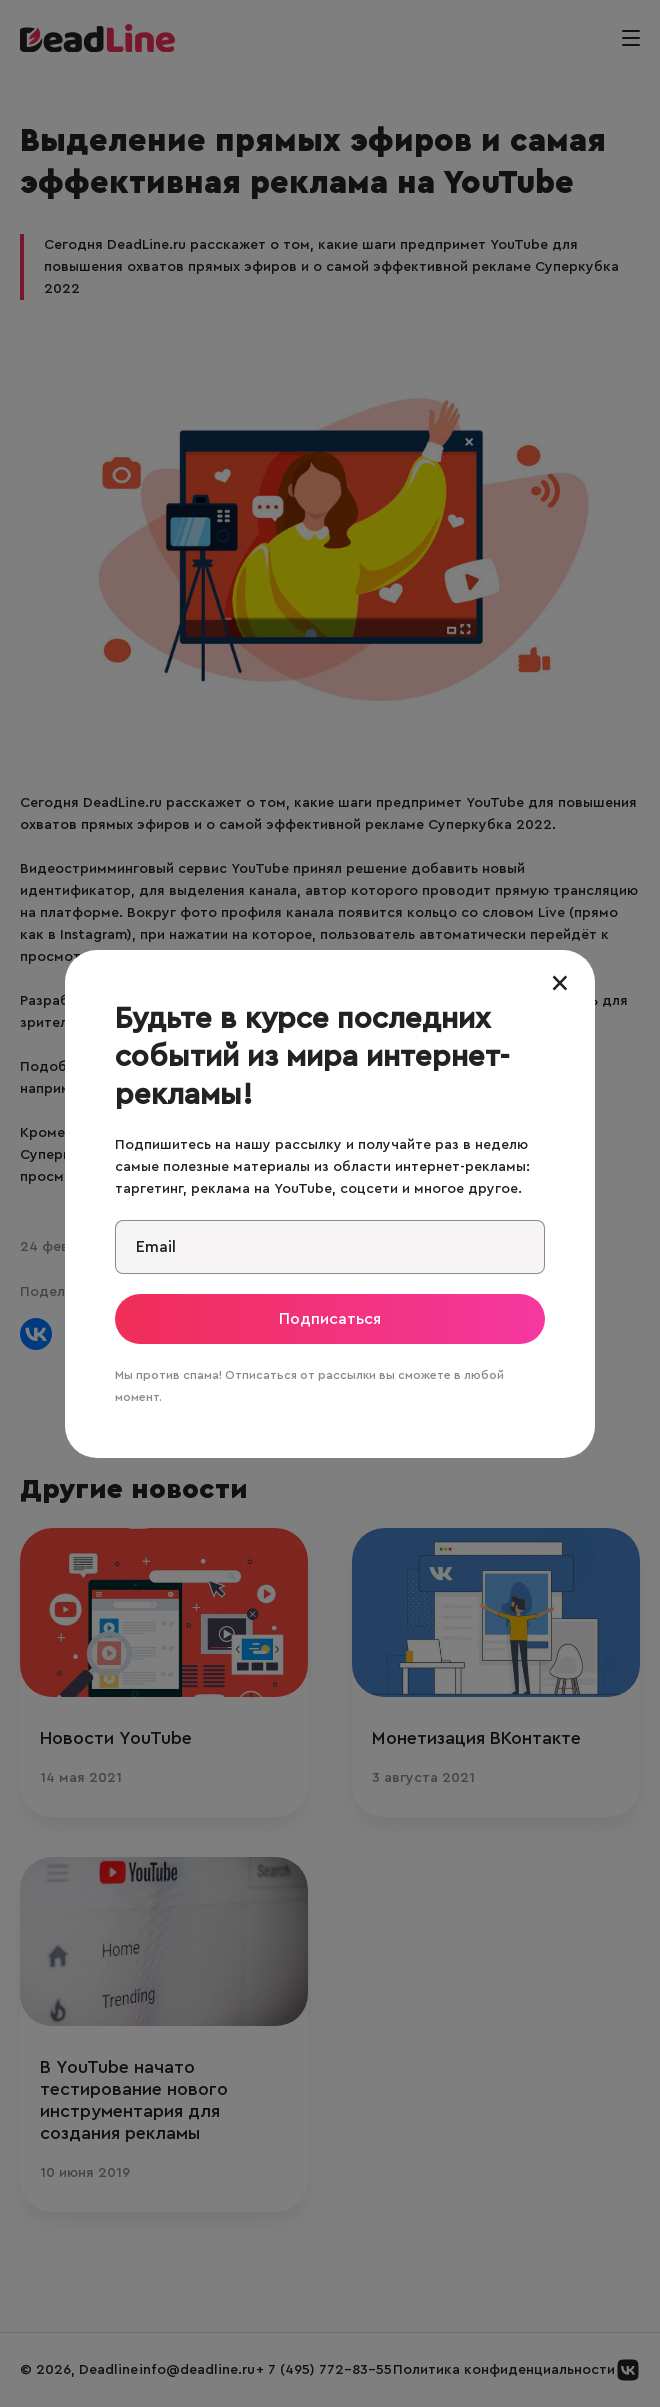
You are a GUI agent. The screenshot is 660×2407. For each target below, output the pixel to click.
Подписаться (330, 1319)
